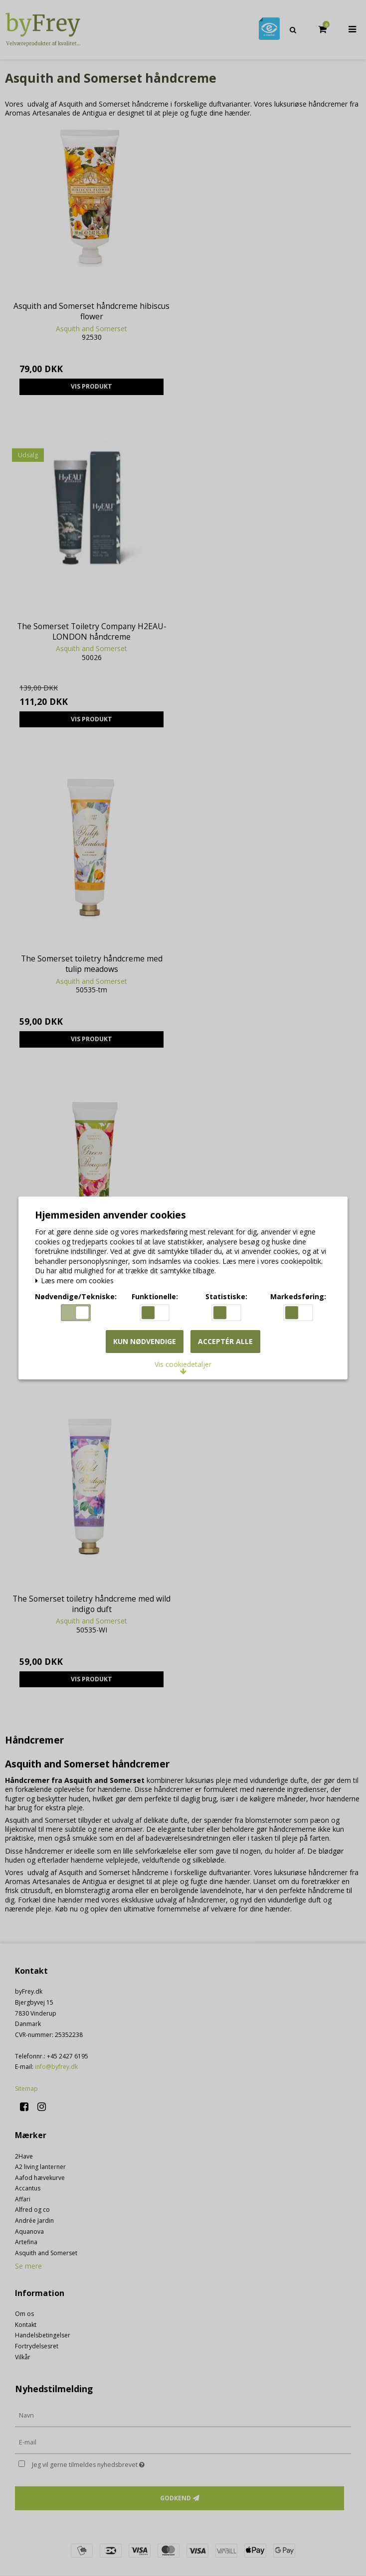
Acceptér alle (225, 1343)
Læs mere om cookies (76, 1281)
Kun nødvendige (144, 1343)
